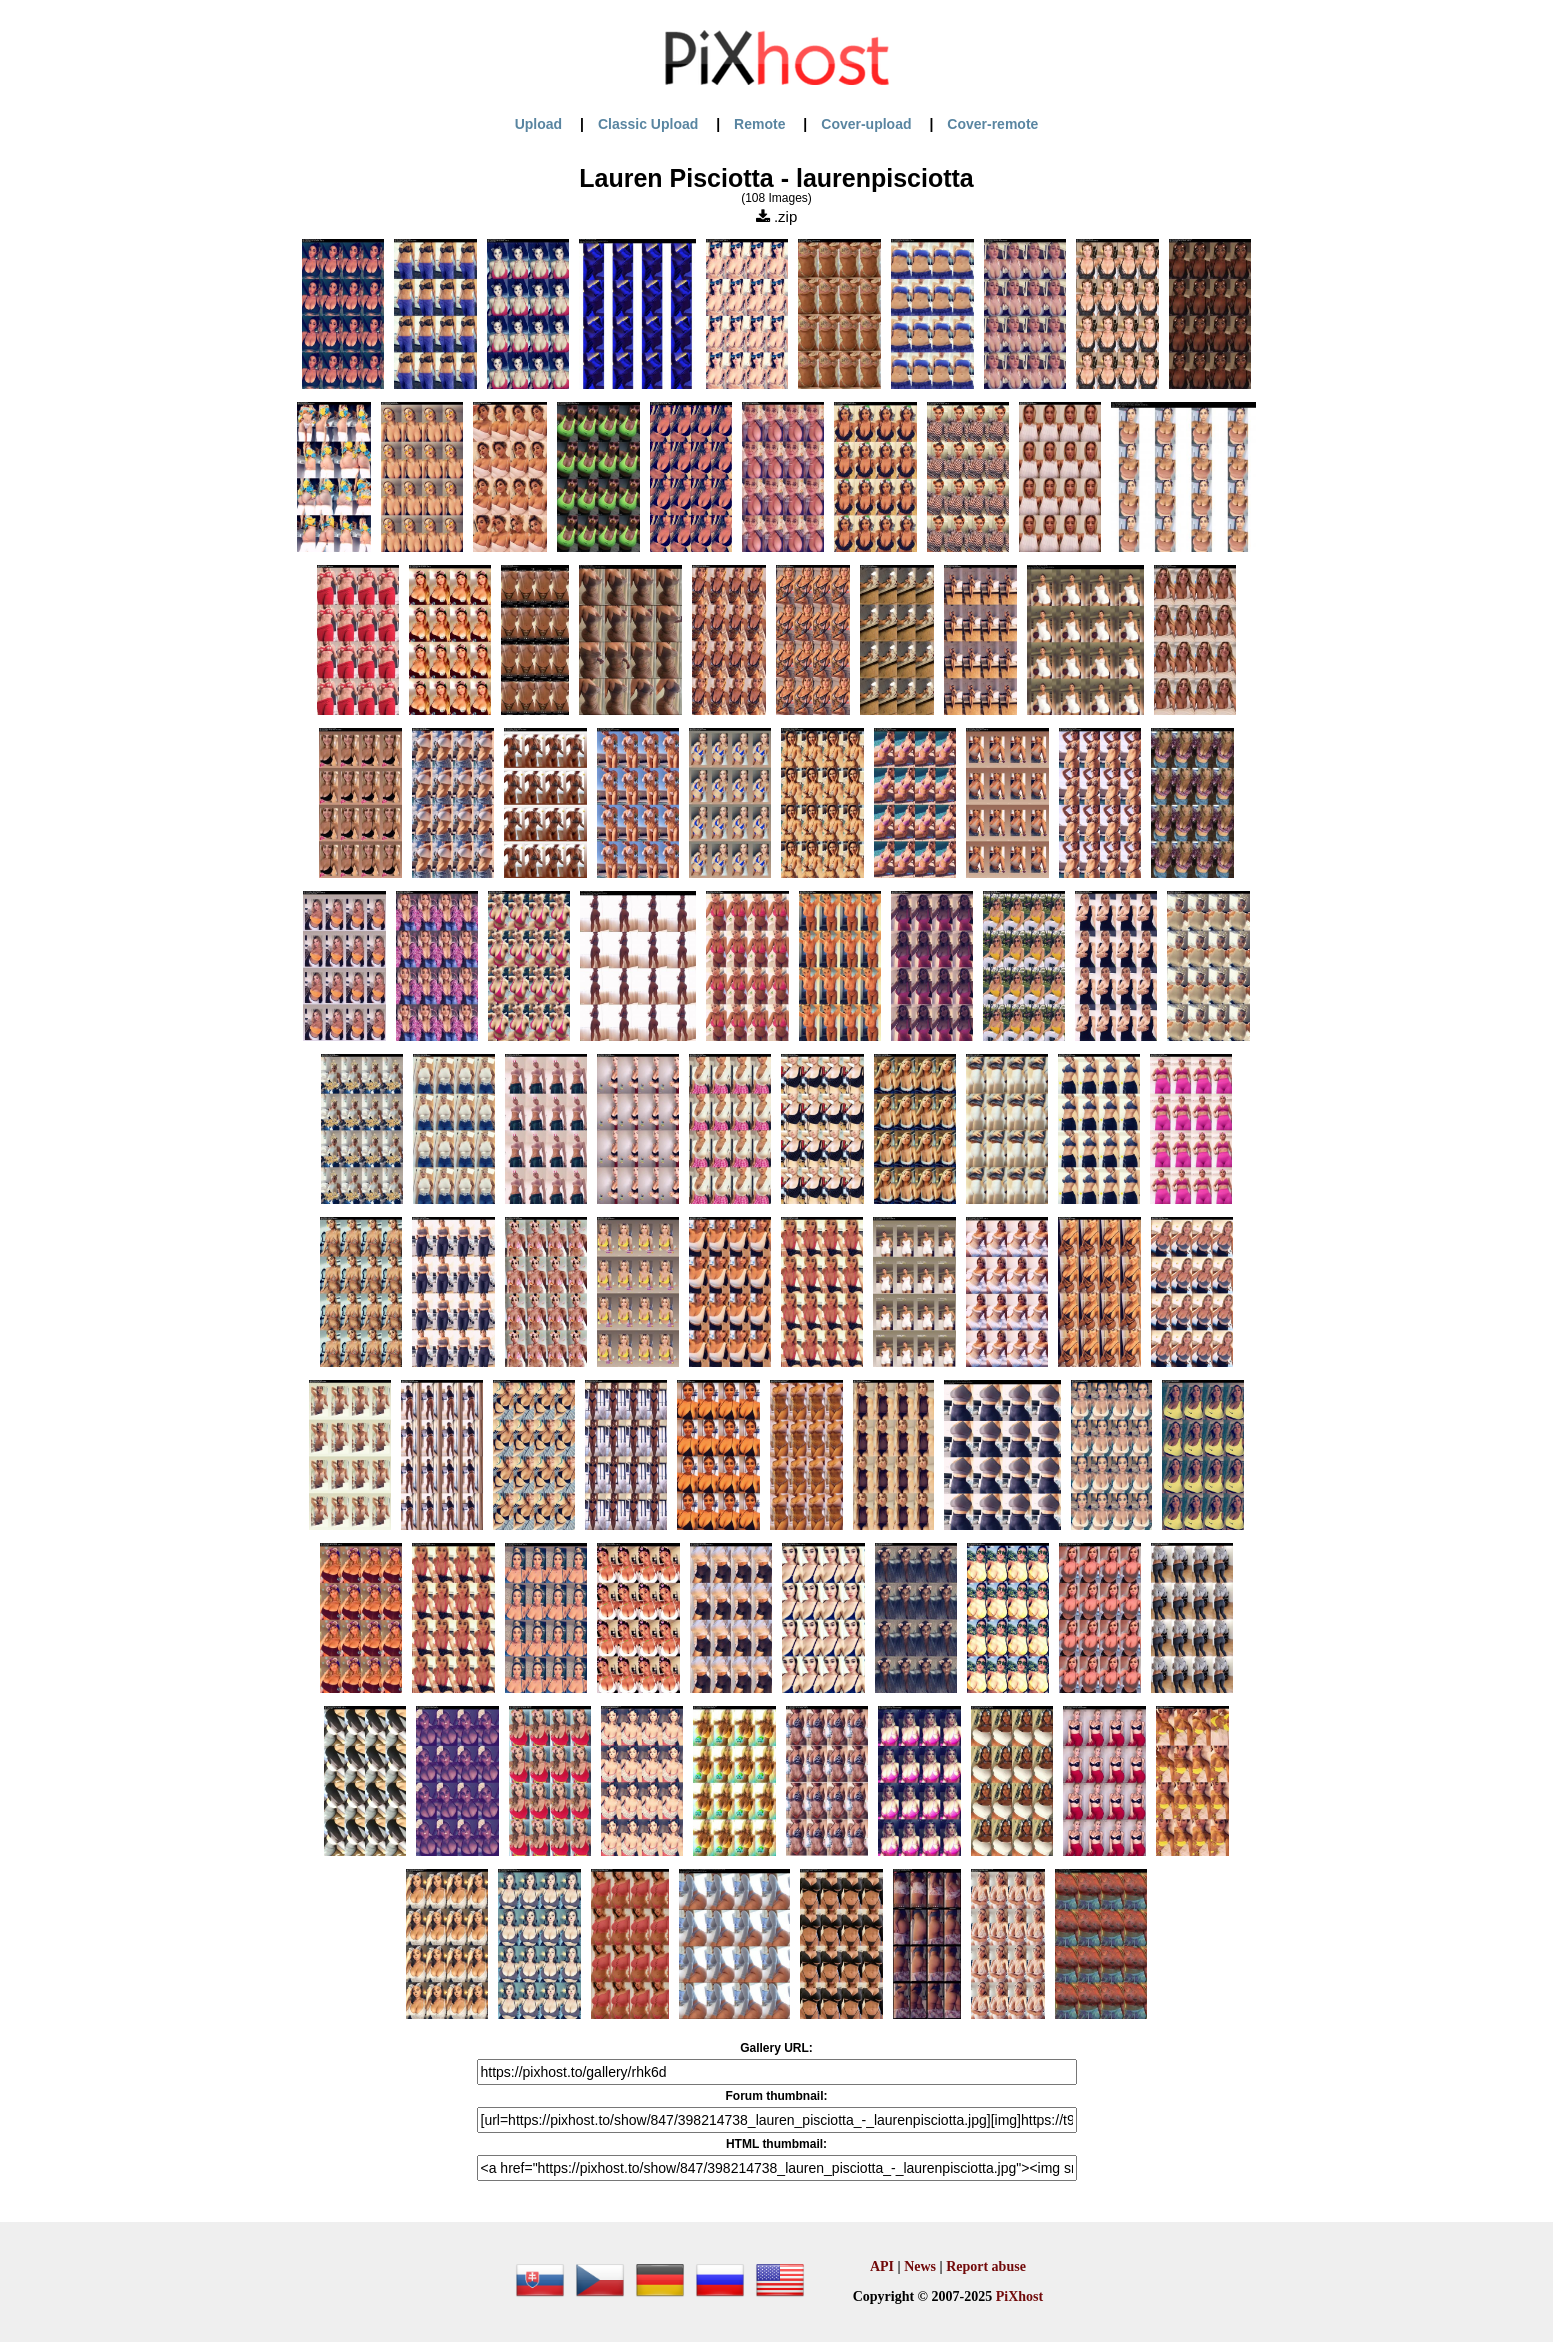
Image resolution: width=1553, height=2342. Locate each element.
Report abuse (986, 2266)
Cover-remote (992, 124)
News (920, 2266)
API (882, 2266)
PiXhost (1019, 2296)
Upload (538, 124)
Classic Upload (648, 124)
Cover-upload (866, 124)
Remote (759, 124)
